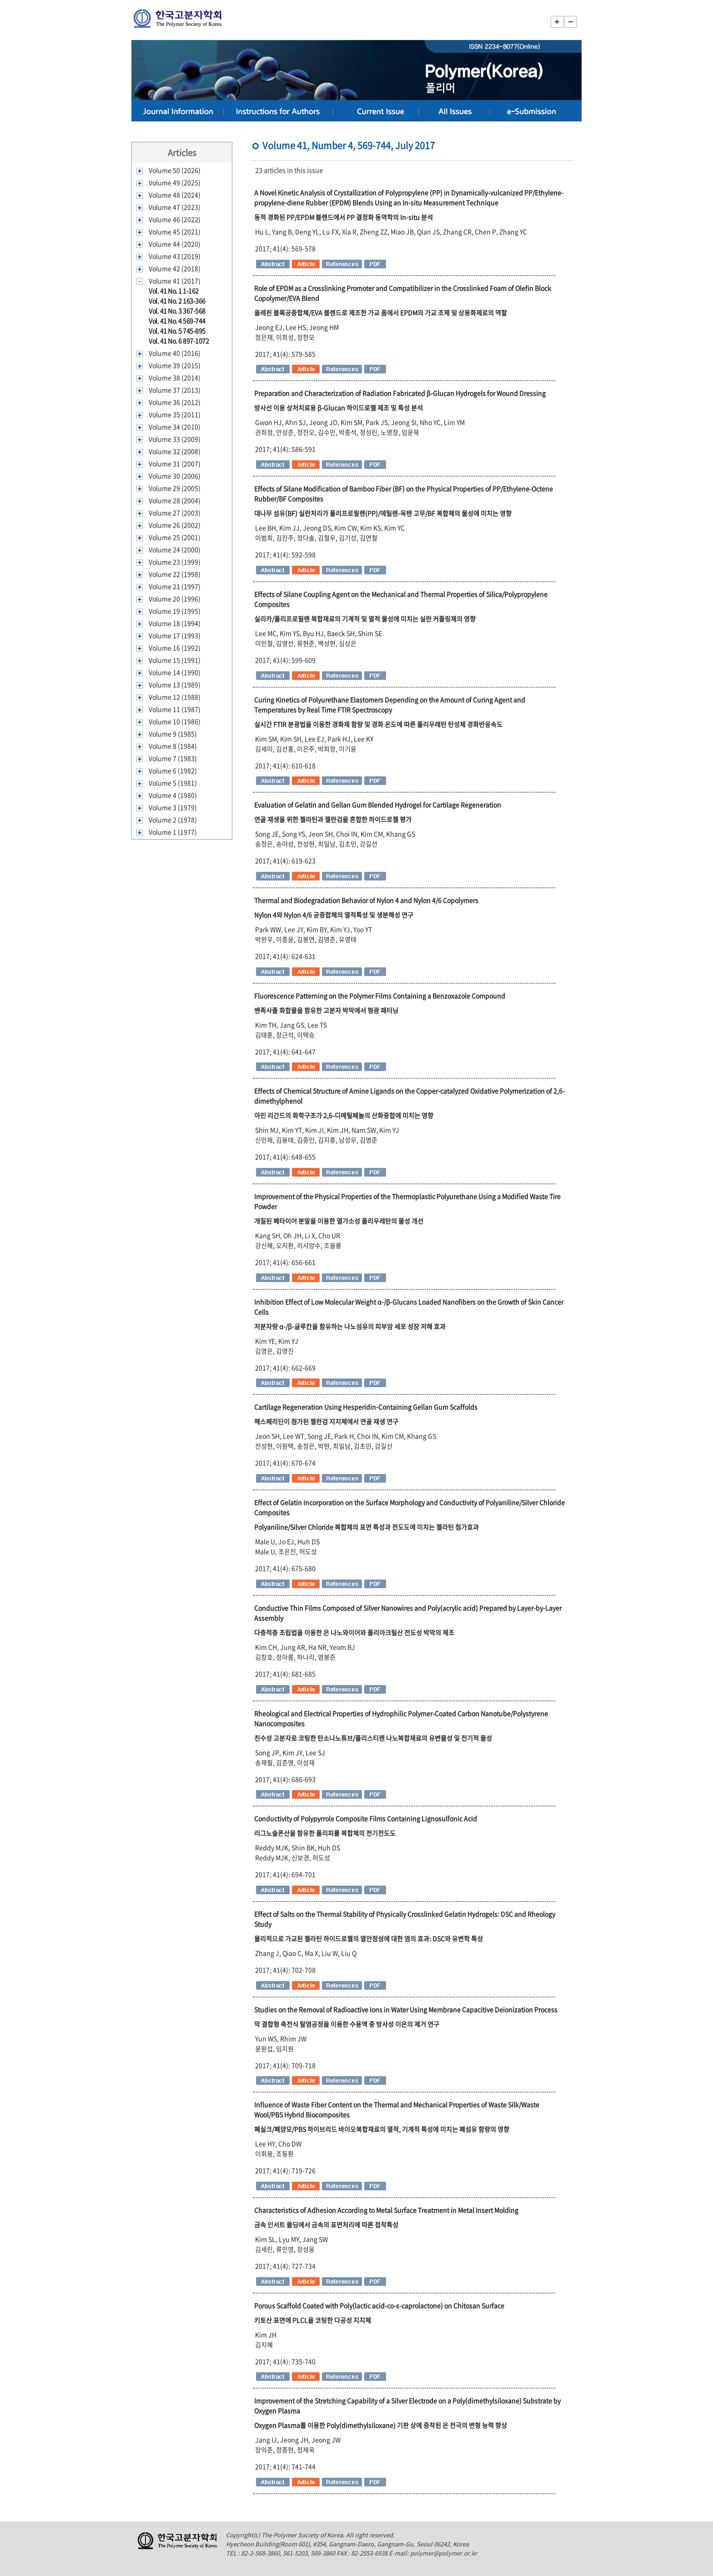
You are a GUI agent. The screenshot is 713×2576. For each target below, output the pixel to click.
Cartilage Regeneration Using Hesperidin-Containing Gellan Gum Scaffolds (365, 1406)
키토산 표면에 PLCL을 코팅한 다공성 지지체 (312, 2319)
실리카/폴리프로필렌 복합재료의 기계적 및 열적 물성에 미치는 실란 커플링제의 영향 (365, 618)
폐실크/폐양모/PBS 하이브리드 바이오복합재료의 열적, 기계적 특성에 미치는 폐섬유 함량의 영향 (381, 2128)
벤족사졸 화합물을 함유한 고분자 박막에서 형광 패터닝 (326, 1010)
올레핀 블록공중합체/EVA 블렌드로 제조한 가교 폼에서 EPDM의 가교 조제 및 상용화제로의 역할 (380, 312)
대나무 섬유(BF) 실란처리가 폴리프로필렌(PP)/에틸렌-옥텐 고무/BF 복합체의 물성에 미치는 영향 (383, 513)
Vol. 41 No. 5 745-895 (177, 330)
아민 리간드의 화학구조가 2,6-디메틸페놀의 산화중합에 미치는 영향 (343, 1115)
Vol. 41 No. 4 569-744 (177, 320)
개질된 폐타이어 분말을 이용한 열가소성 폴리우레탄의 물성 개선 (338, 1220)
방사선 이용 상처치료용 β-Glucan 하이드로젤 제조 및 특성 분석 (338, 407)
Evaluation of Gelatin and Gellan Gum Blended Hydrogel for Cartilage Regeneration (377, 804)
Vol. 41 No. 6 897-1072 (179, 340)
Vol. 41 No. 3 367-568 (177, 310)
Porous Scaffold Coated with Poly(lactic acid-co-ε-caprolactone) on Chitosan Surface (379, 2305)
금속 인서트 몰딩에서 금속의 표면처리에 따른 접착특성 (326, 2224)
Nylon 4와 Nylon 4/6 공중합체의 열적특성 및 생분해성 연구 (333, 914)
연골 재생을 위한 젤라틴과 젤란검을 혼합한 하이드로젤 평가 (333, 819)
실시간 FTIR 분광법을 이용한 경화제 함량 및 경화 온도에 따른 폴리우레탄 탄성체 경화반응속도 (378, 724)
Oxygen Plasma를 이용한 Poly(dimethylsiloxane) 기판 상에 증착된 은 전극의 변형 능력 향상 (380, 2425)
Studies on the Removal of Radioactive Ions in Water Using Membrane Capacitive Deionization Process (405, 2009)
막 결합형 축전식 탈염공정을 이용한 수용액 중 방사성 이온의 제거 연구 (346, 2023)
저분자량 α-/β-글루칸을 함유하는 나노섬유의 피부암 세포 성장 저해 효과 (350, 1326)
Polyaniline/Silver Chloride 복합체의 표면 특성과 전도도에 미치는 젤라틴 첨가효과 (366, 1526)
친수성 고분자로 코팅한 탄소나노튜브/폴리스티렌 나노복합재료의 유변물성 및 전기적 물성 (373, 1737)
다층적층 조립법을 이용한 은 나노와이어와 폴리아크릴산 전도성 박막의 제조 (354, 1632)
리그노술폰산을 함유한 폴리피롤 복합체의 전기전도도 (325, 1832)
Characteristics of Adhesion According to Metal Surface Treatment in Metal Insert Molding (386, 2209)
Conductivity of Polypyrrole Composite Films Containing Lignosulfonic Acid (365, 1818)
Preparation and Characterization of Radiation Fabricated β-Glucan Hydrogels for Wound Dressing (400, 392)
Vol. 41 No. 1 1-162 (174, 290)
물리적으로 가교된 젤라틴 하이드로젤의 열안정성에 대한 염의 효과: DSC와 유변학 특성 (368, 1938)
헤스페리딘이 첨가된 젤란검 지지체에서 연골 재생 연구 (326, 1421)
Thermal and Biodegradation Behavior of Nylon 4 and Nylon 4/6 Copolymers (366, 900)
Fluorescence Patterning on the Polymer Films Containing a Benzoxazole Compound (379, 995)
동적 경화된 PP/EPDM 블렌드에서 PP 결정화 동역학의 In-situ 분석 (343, 216)
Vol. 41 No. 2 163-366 (177, 300)
